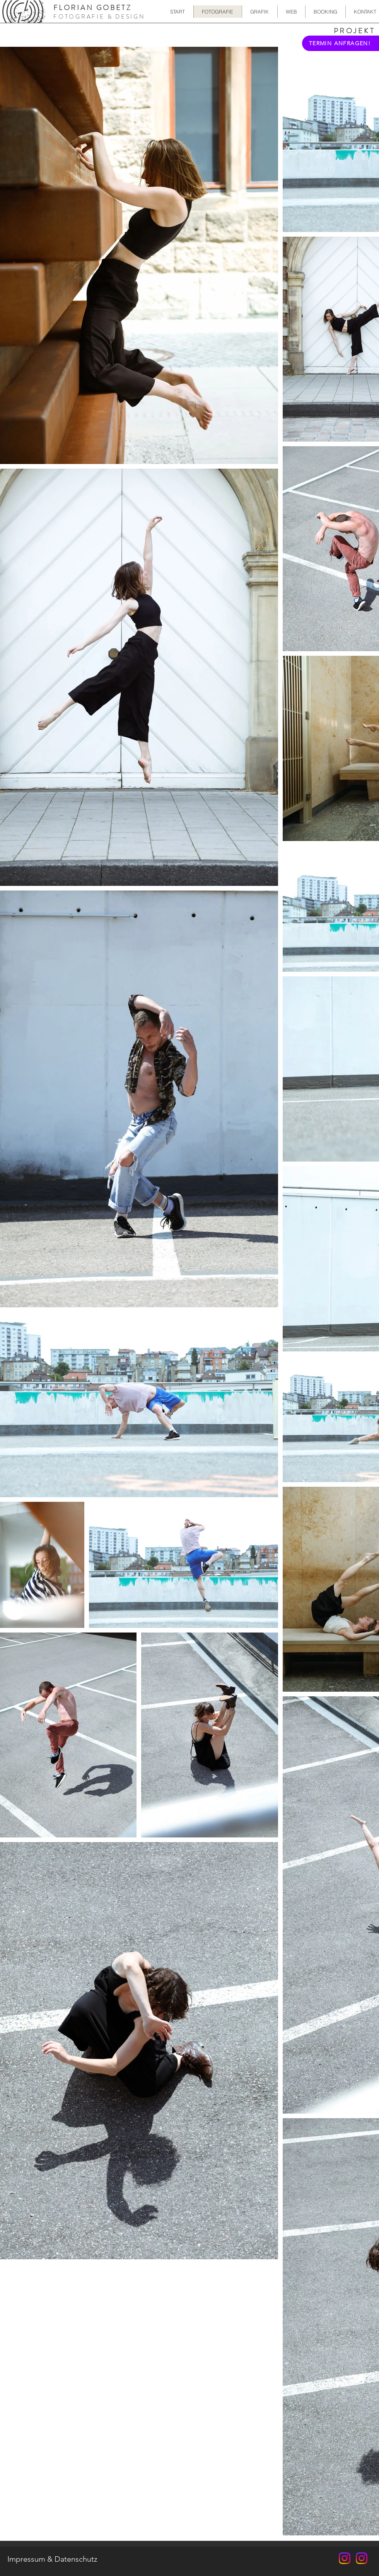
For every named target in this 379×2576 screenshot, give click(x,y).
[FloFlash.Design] (361, 2558)
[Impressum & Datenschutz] (52, 2559)
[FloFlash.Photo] (344, 2558)
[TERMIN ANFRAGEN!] (340, 43)
